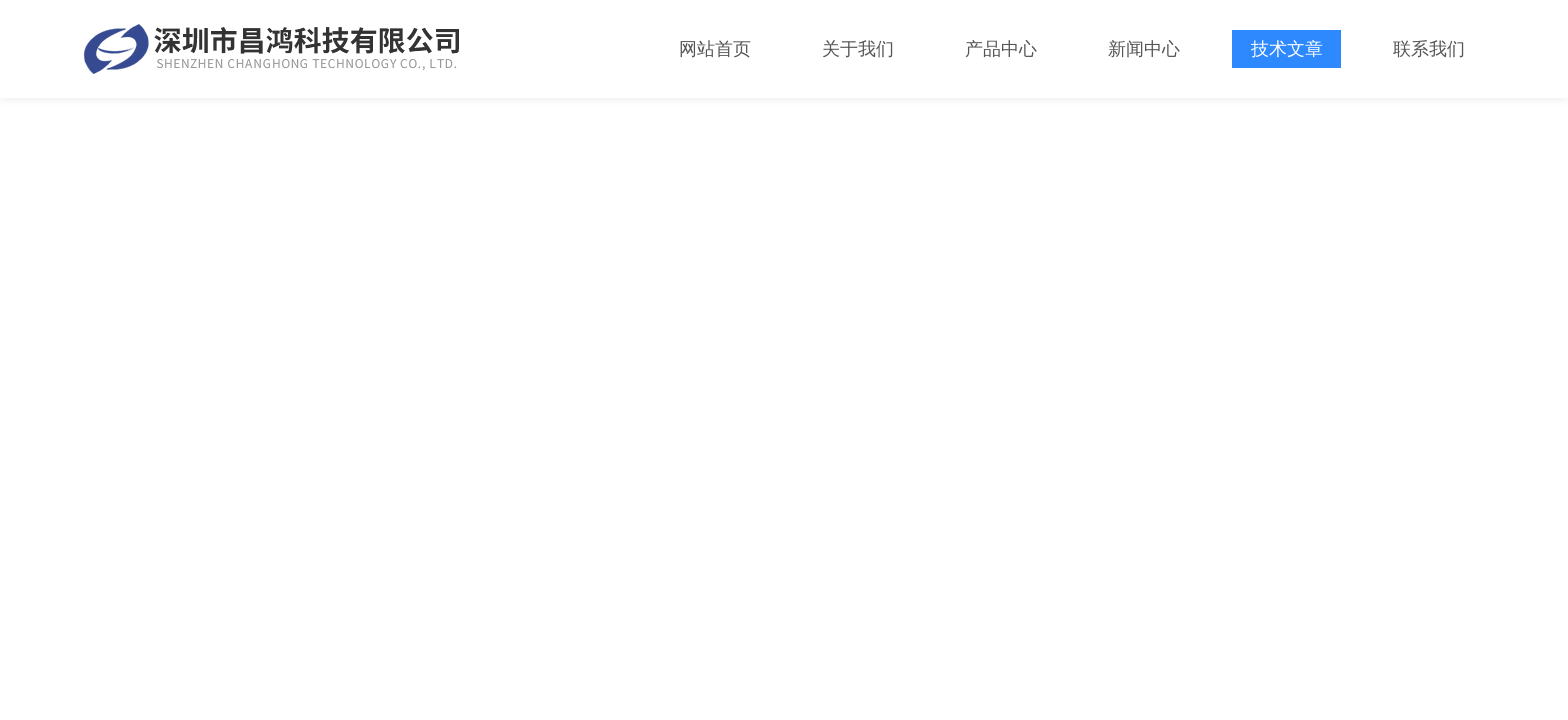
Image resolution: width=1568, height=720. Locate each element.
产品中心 (1001, 49)
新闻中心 (1144, 49)
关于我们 (858, 49)
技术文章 (1287, 49)
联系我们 (1429, 49)
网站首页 (715, 49)
